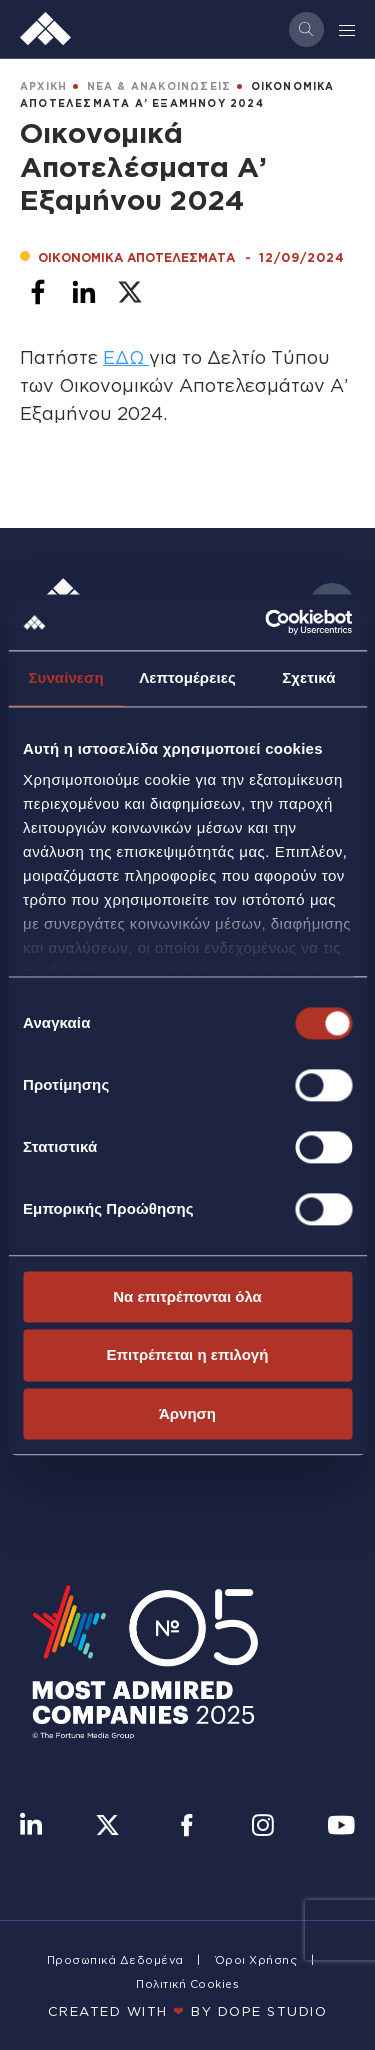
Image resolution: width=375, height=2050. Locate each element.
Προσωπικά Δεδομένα (115, 1960)
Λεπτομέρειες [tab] (187, 677)
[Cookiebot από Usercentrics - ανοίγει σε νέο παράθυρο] (267, 622)
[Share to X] (130, 292)
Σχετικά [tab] (308, 677)
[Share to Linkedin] (84, 292)
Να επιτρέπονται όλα (187, 1296)
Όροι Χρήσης (256, 1960)
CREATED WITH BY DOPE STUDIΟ (188, 2011)
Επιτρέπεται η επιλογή (188, 1355)
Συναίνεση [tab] (65, 677)
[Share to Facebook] (38, 292)
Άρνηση (187, 1413)
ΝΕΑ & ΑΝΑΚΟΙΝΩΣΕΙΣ (159, 86)
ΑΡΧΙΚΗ (43, 86)
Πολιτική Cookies (187, 1984)
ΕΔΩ (126, 357)
